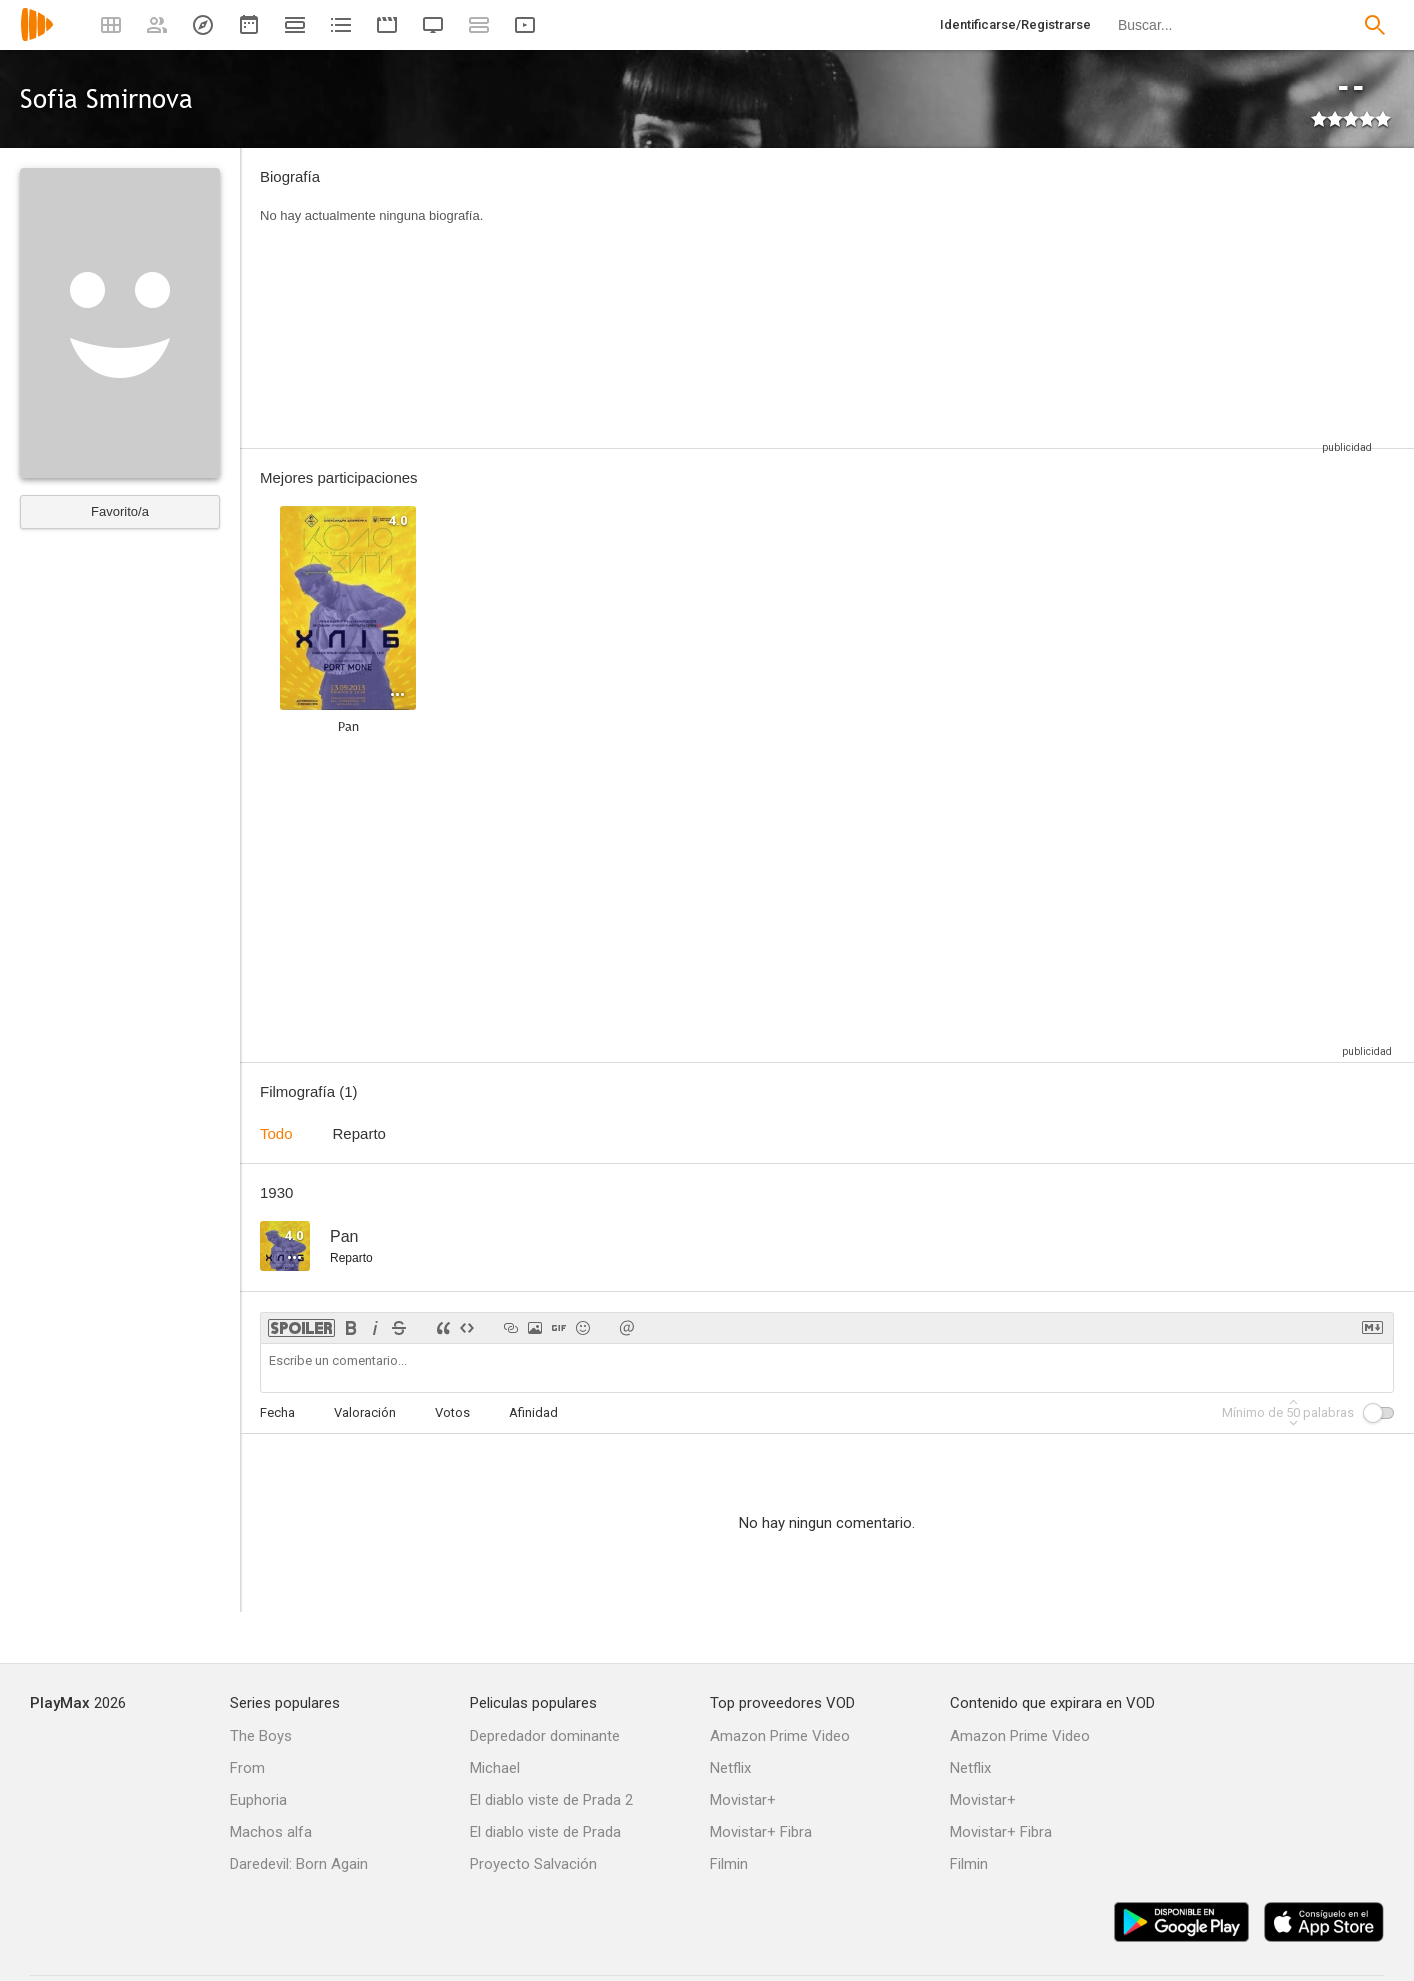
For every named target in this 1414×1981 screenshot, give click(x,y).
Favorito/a (120, 511)
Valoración (365, 1412)
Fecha (277, 1412)
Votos (452, 1412)
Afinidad (533, 1412)
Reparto (359, 1133)
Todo (276, 1133)
